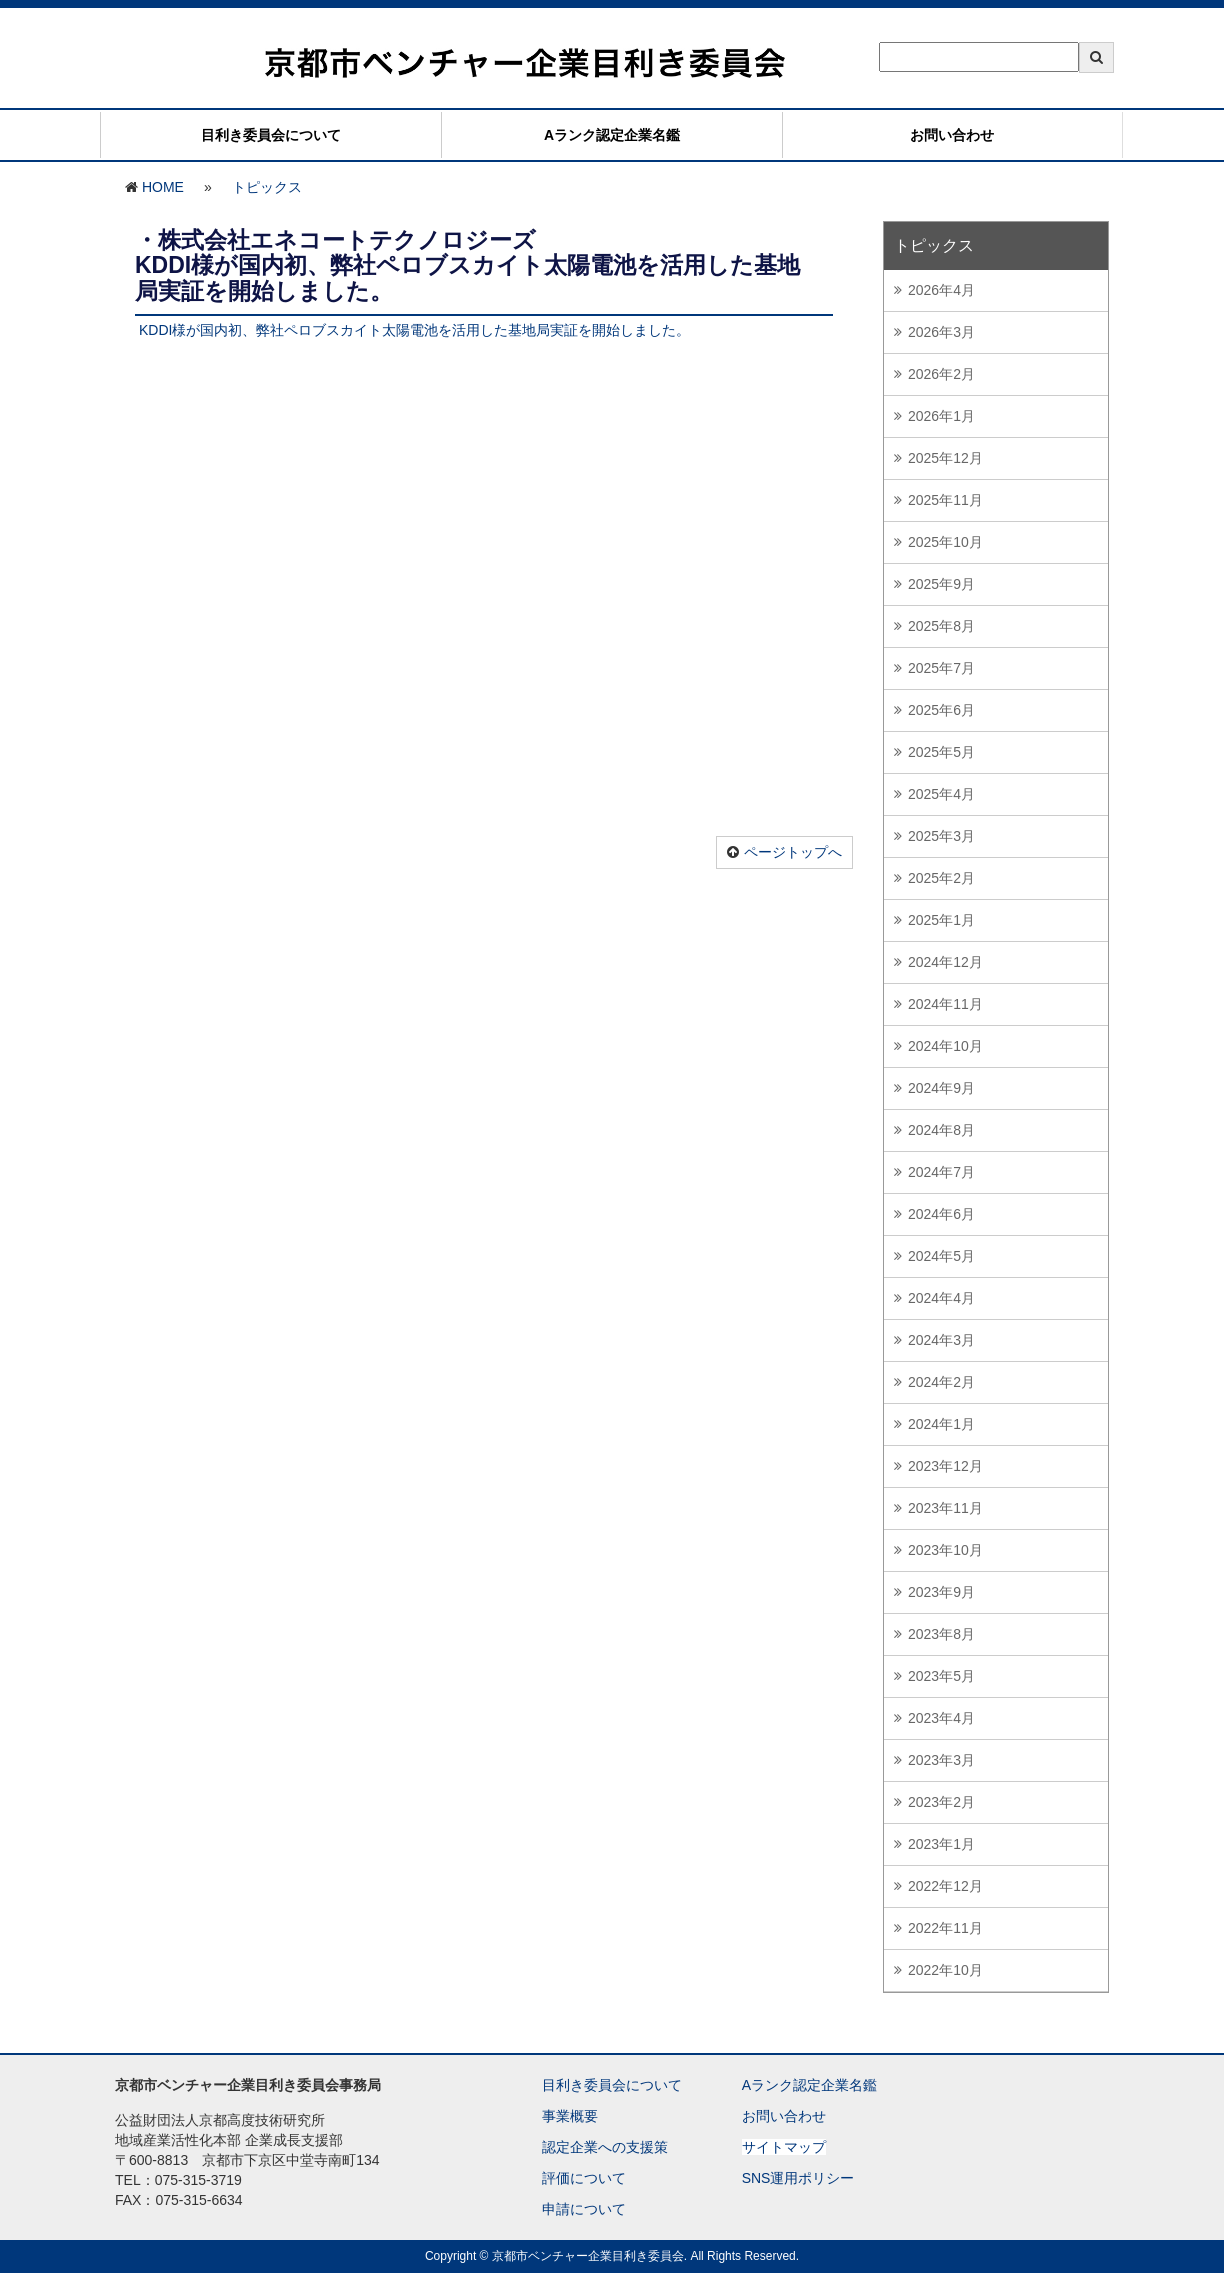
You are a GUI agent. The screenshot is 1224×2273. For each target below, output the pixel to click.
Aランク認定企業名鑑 (612, 135)
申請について (584, 2209)
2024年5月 (941, 1256)
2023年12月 (945, 1466)
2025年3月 (941, 836)
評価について (584, 2178)
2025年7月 (941, 668)
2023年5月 (941, 1676)
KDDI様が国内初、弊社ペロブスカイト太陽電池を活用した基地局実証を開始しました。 (414, 330)
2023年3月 (941, 1760)
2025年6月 (941, 710)
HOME (163, 187)
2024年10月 (945, 1046)
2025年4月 (941, 794)
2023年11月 (945, 1508)
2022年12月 (945, 1886)
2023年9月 (941, 1592)
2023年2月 (941, 1802)
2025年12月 (945, 458)
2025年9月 (941, 584)
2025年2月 (941, 878)
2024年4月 (941, 1298)
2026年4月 (941, 290)
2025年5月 (941, 752)
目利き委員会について (271, 135)
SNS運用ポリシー (798, 2178)
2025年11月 (945, 500)
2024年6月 (941, 1214)
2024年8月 (941, 1130)
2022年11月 (945, 1928)
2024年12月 (945, 962)
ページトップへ (793, 852)
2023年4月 (941, 1718)
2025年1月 (941, 920)
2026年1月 (941, 416)
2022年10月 (945, 1970)
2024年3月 (941, 1340)
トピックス (267, 187)
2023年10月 (945, 1550)
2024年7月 (941, 1172)
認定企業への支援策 (605, 2147)
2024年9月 (941, 1088)
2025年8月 (941, 626)
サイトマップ (784, 2147)
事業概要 (570, 2116)
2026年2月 (941, 374)
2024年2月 (941, 1382)
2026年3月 (941, 332)
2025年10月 (945, 542)
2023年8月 (941, 1634)
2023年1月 (941, 1844)
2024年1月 (941, 1424)
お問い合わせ (952, 135)
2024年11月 (945, 1004)
